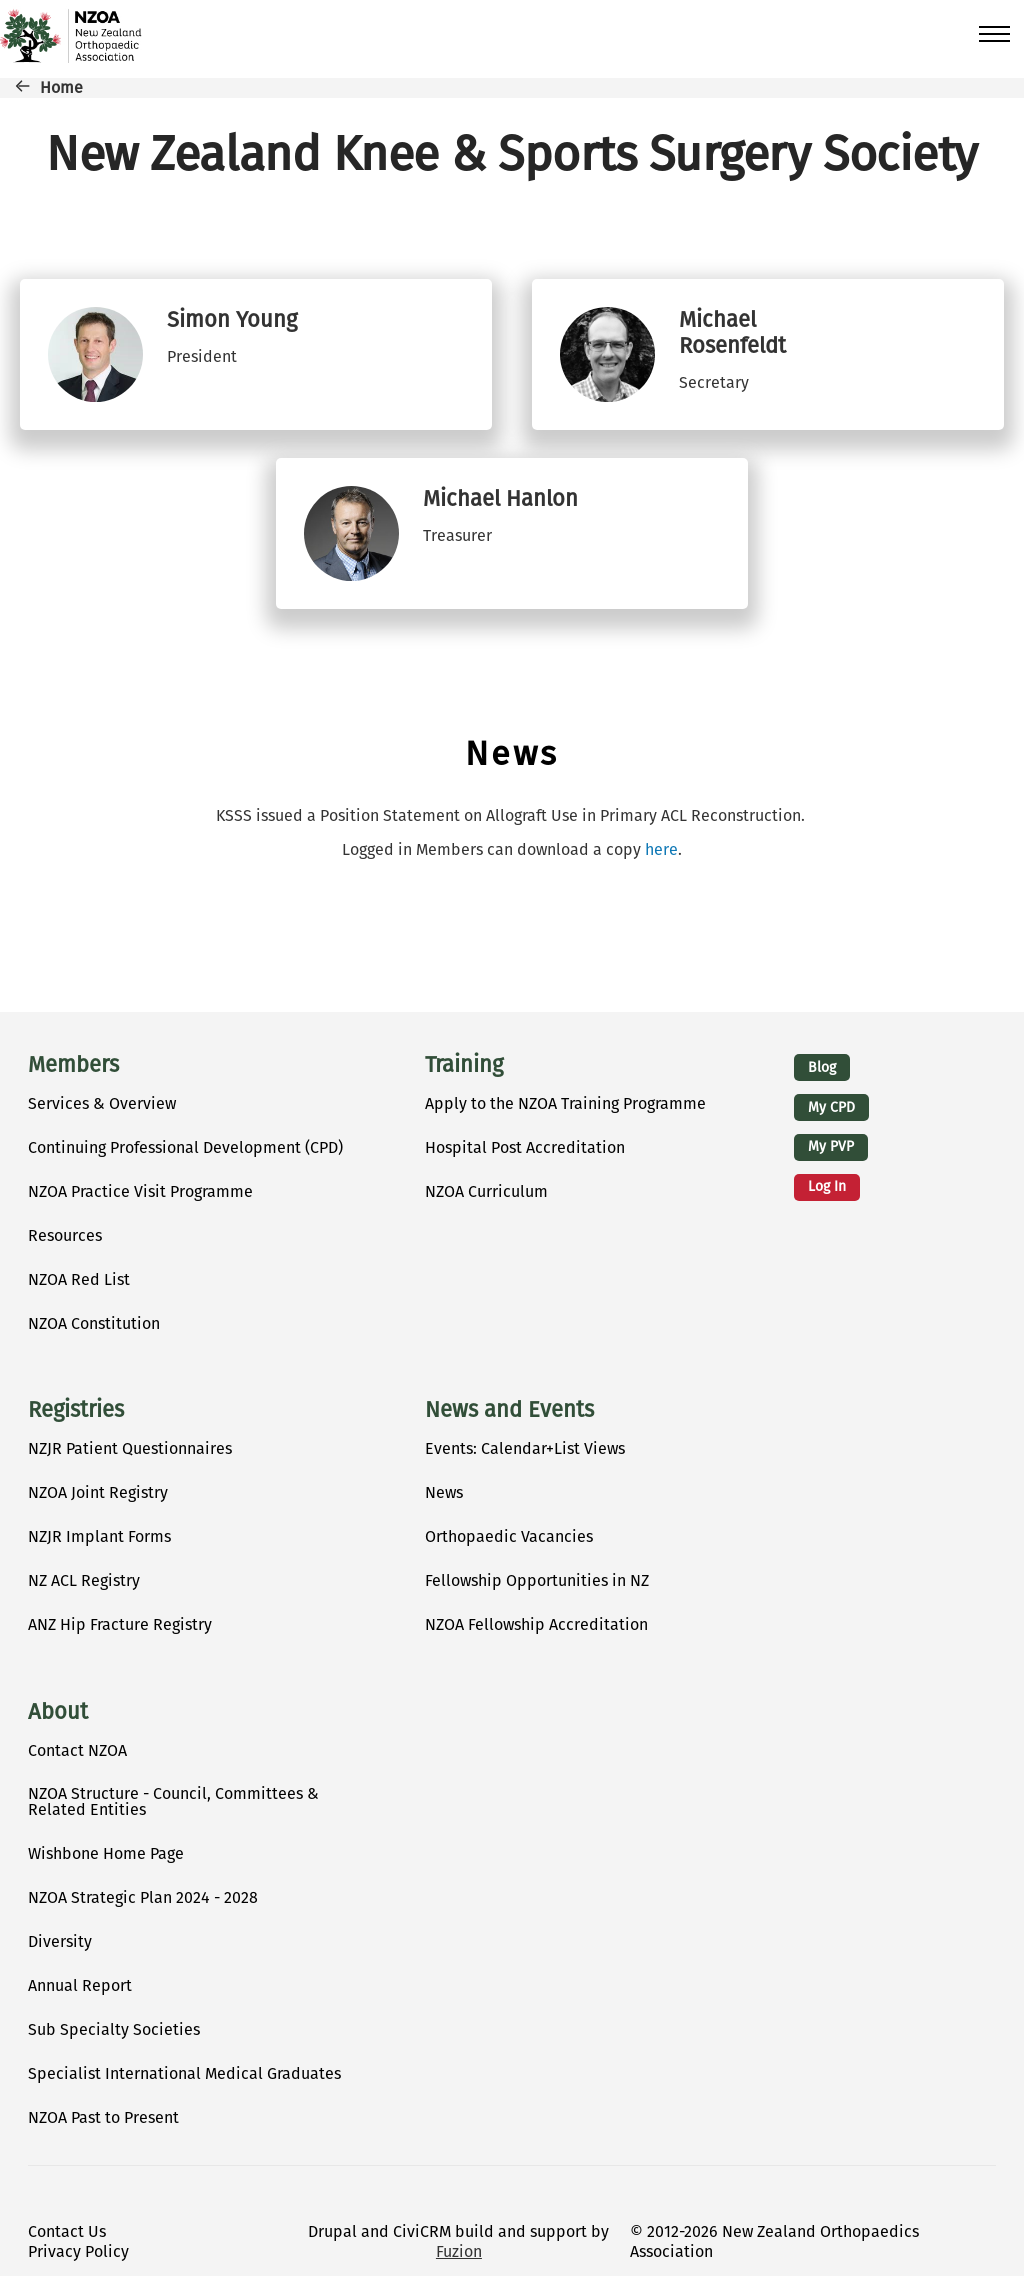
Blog (822, 1067)
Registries (76, 1410)
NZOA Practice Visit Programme (140, 1191)
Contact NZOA (77, 1750)
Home (61, 87)
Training (464, 1065)
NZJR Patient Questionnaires (130, 1448)
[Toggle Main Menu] (986, 34)
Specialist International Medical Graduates (184, 2073)
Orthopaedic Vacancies (509, 1536)
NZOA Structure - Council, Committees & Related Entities (173, 1801)
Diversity (60, 1941)
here (661, 849)
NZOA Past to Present (103, 2117)
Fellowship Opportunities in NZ (537, 1580)
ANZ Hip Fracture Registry (120, 1624)
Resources (65, 1235)
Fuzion (459, 2251)
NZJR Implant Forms (99, 1536)
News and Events (509, 1410)
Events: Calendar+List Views (525, 1448)
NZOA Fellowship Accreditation (536, 1624)
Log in (827, 1186)
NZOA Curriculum (486, 1191)
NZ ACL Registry (84, 1580)
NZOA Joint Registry (98, 1492)
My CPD (831, 1107)
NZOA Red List (79, 1279)
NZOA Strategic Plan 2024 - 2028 (143, 1897)
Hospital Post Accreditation (525, 1147)
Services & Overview (102, 1103)
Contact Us (67, 2231)
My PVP (831, 1146)
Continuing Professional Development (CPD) (185, 1147)
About (58, 1712)
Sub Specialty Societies (114, 2029)
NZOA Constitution (94, 1323)
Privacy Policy (78, 2251)
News (444, 1492)
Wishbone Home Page (106, 1853)
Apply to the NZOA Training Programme (565, 1103)
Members (73, 1065)
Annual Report (80, 1985)
